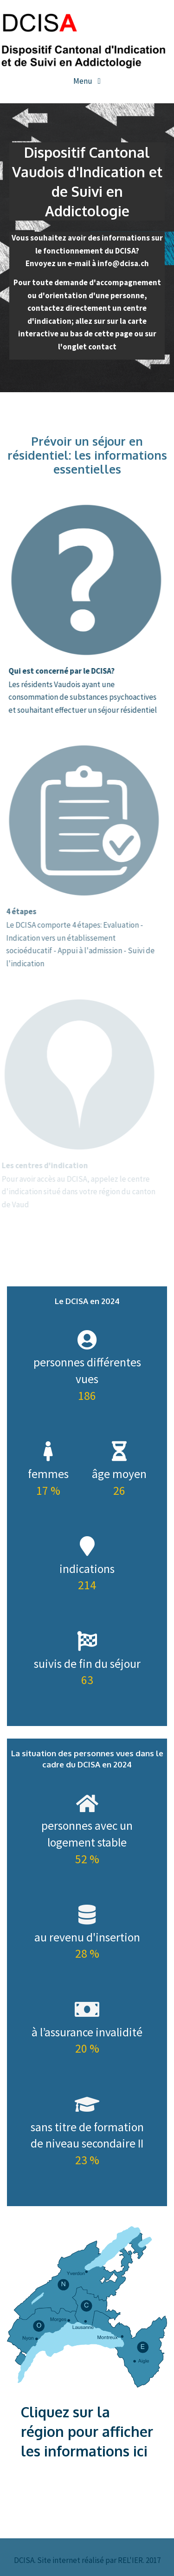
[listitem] (83, 2273)
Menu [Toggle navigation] (83, 81)
